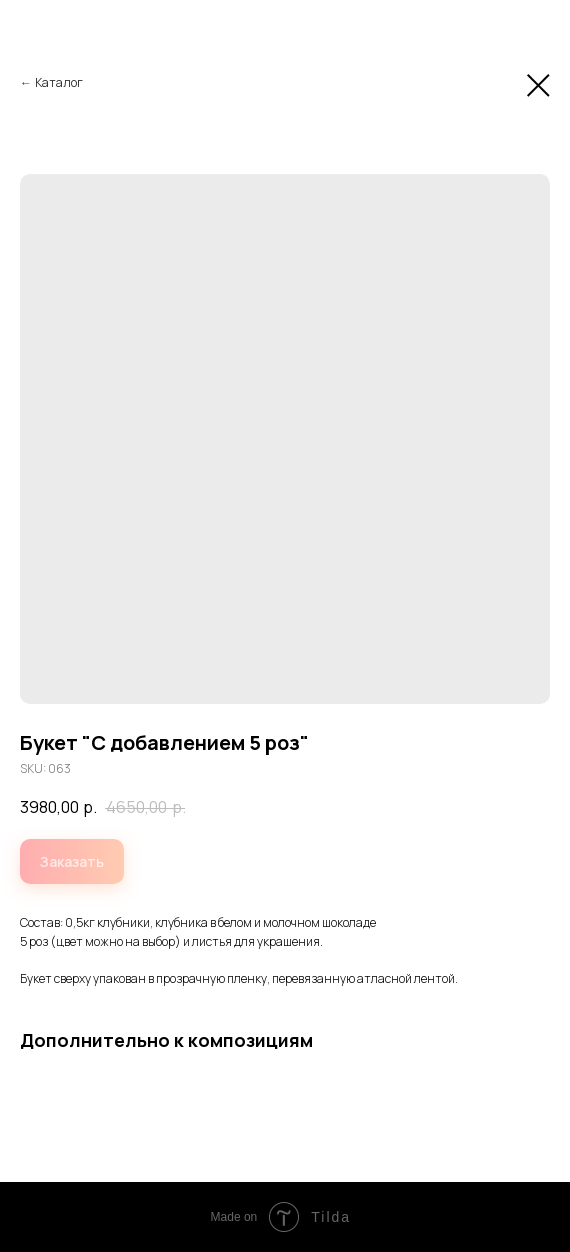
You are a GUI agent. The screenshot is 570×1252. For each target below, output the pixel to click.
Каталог (59, 82)
